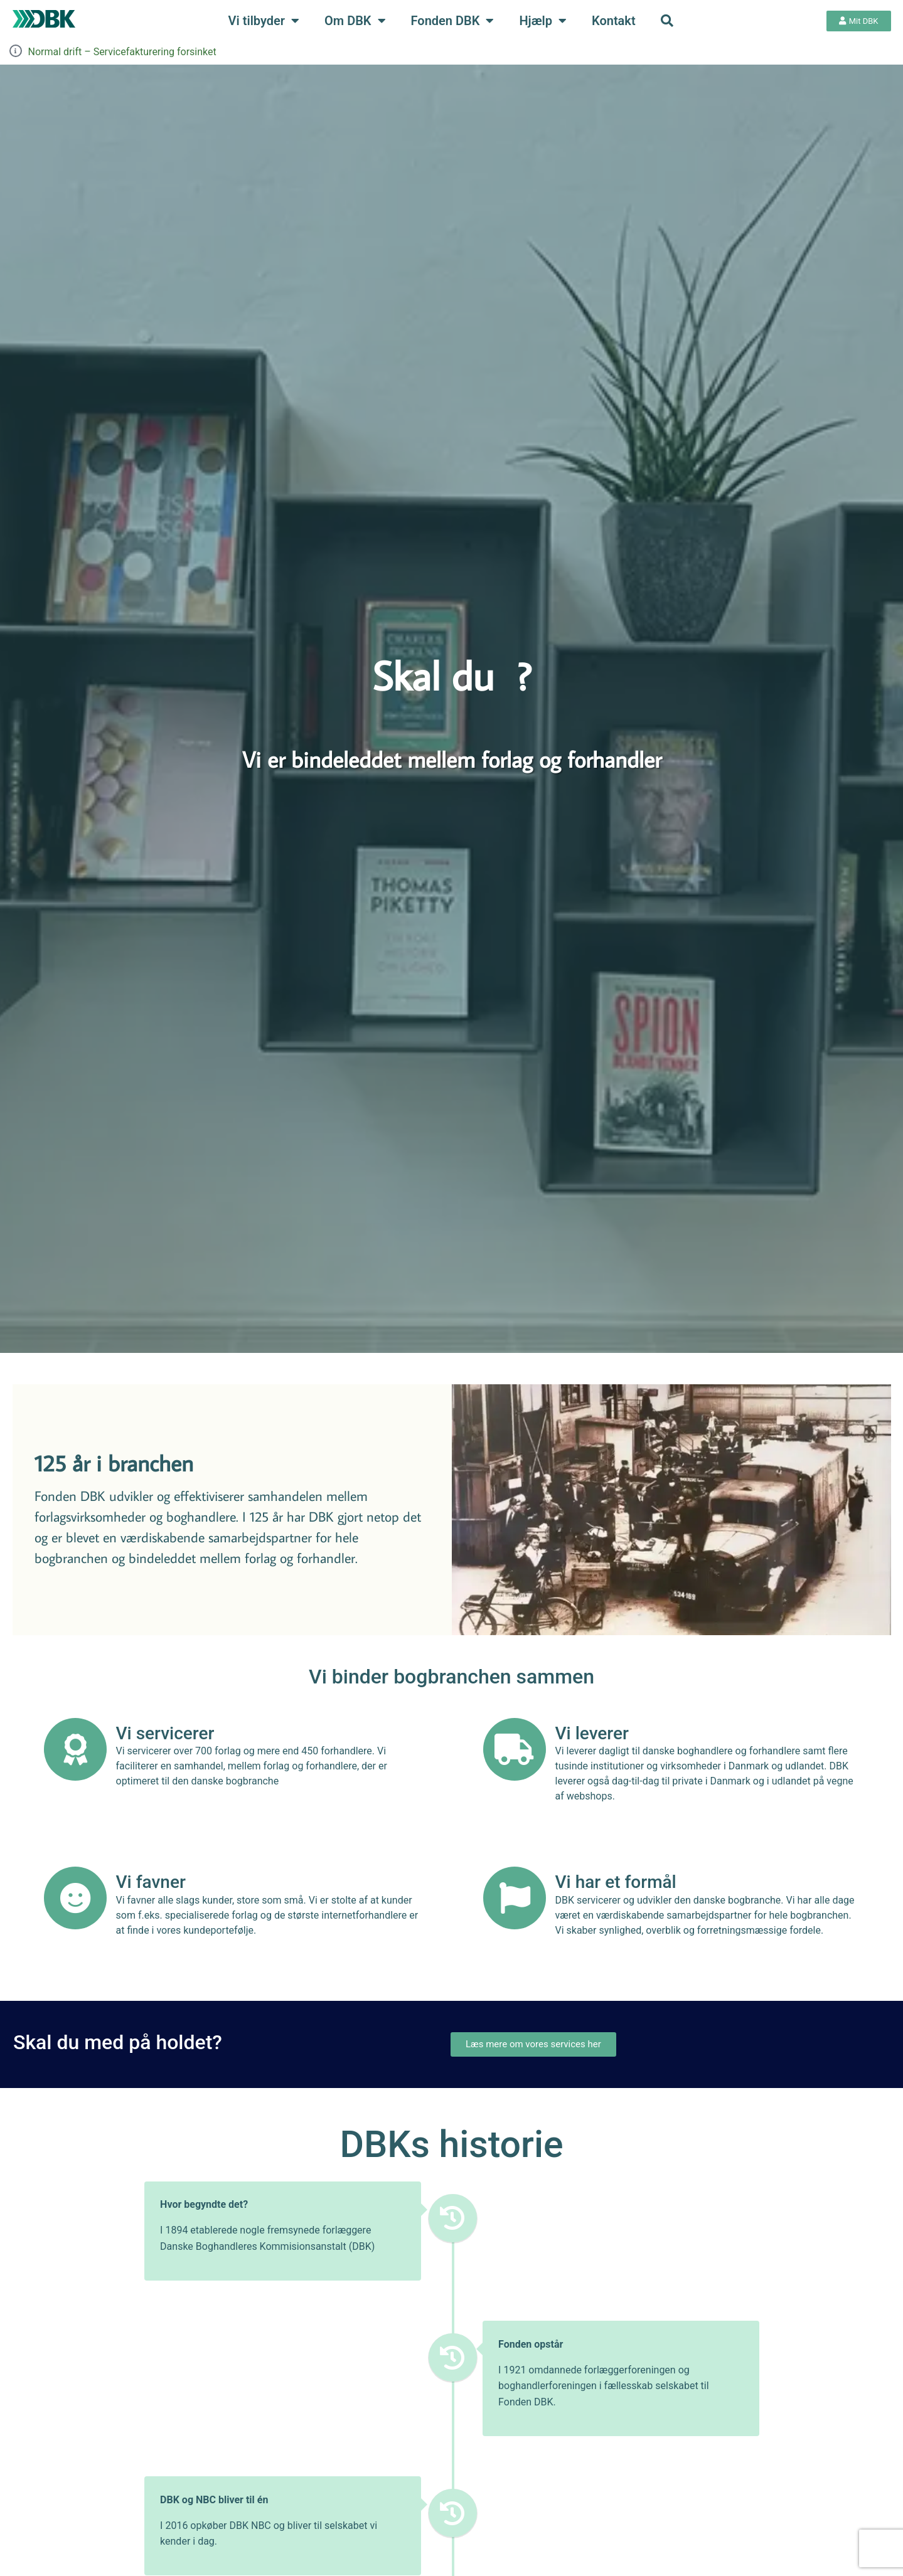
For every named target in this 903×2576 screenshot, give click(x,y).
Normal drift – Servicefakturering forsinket (122, 52)
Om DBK (355, 20)
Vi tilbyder (263, 20)
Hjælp (543, 20)
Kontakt (614, 20)
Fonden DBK (452, 20)
